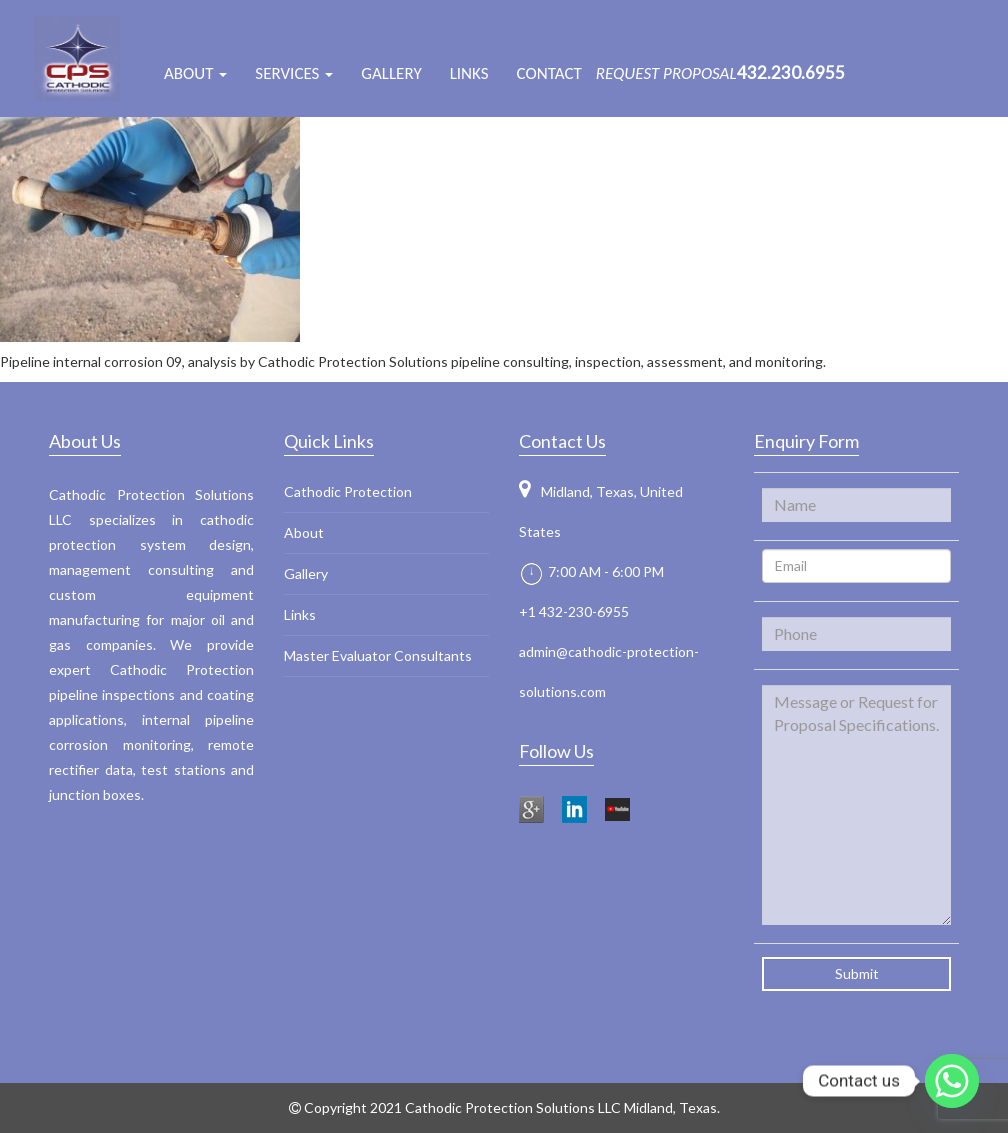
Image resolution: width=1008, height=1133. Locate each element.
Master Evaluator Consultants (378, 655)
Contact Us (562, 441)
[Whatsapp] (952, 1081)
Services (294, 73)
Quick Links (329, 441)
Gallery (391, 73)
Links (469, 73)
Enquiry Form (806, 441)
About (304, 532)
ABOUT (195, 73)
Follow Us (556, 751)
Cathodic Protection (348, 491)
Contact (549, 73)
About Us (85, 441)
